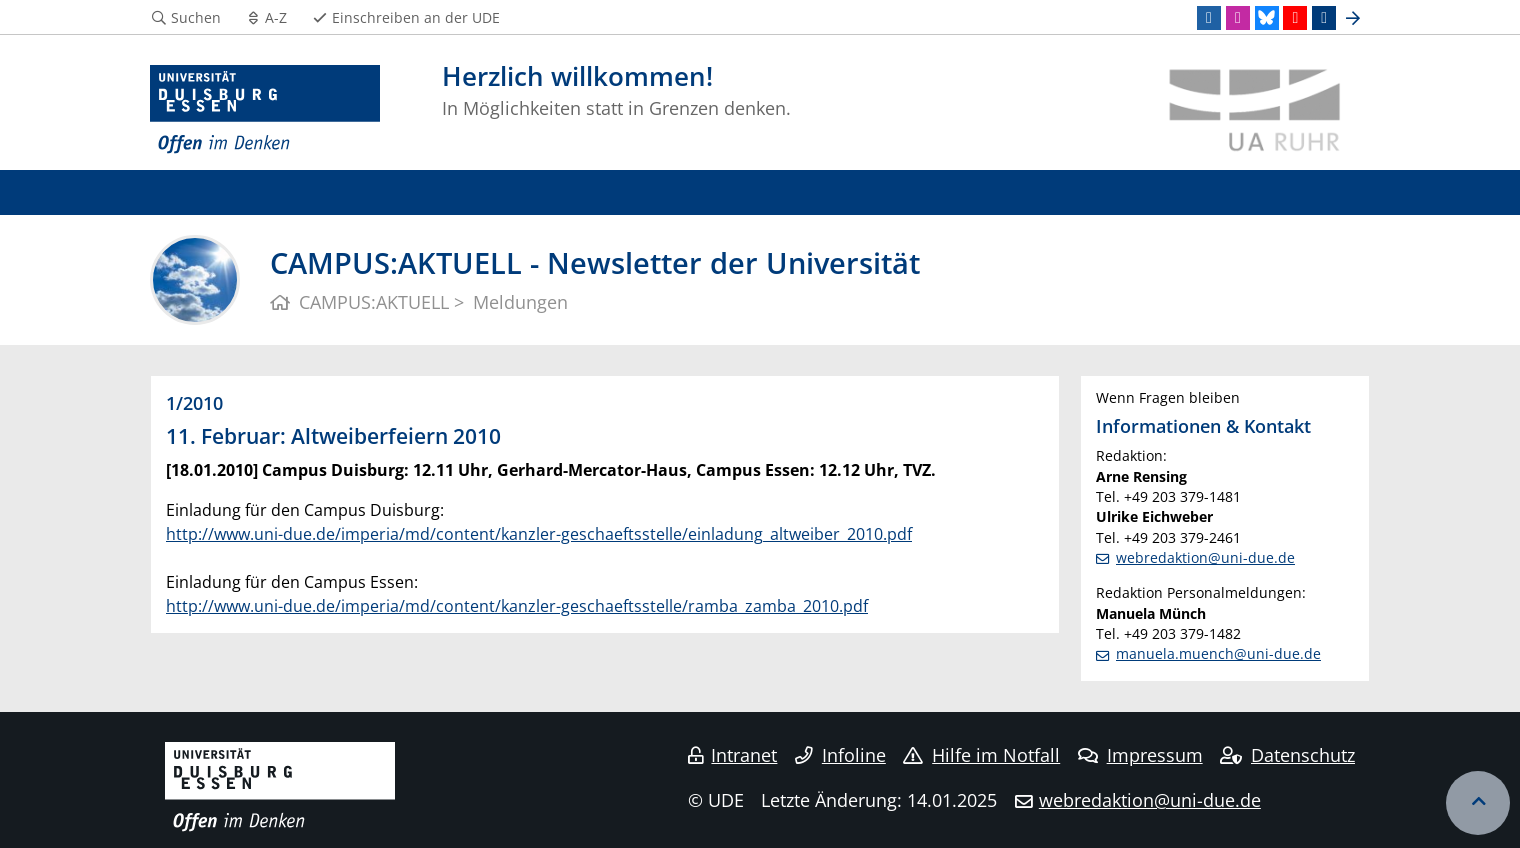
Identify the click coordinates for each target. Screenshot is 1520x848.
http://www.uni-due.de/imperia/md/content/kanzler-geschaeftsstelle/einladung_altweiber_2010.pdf (539, 534)
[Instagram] (1238, 18)
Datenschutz (1287, 755)
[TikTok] (1324, 18)
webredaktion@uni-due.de (1205, 557)
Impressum (1140, 755)
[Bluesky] (1267, 18)
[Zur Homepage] (265, 110)
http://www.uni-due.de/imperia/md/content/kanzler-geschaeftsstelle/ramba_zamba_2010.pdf (517, 606)
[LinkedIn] (1209, 18)
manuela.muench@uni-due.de (1218, 653)
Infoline (840, 755)
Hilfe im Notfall (981, 755)
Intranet (733, 755)
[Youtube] (1295, 18)
